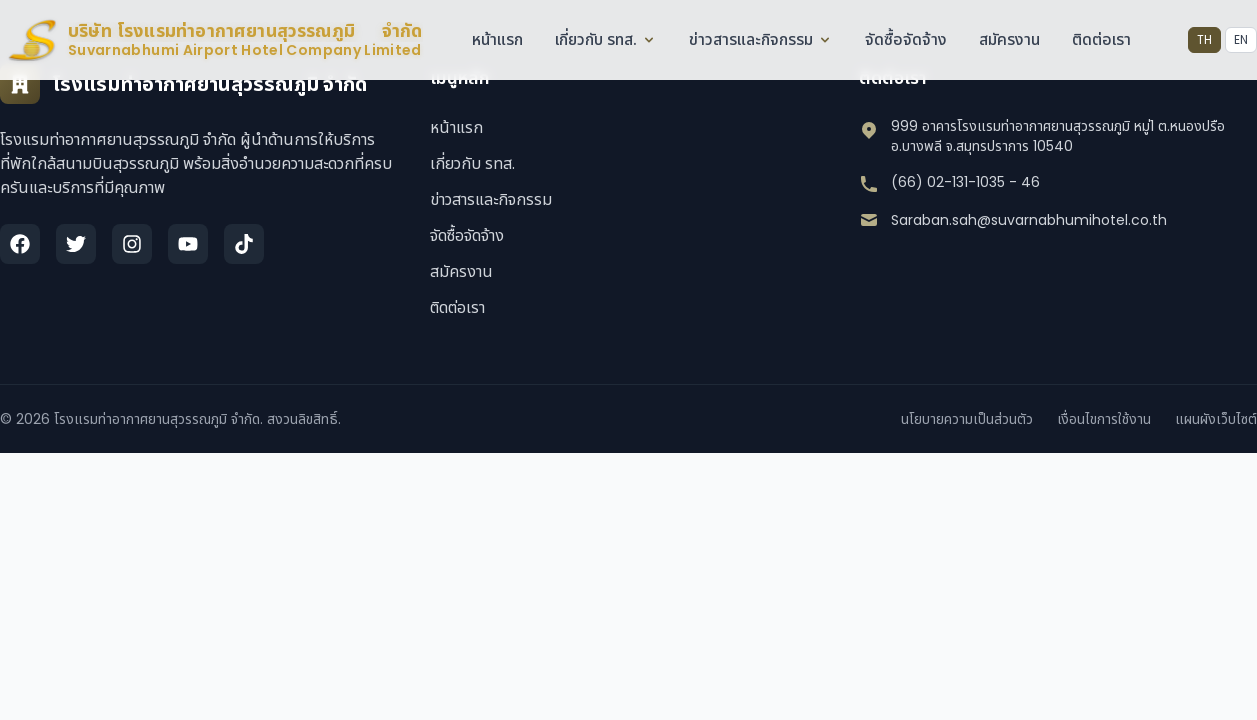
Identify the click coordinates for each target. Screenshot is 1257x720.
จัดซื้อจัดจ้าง (905, 39)
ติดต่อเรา (1100, 39)
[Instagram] (132, 244)
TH (1204, 39)
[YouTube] (188, 244)
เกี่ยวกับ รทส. (605, 39)
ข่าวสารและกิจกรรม (760, 39)
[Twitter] (76, 244)
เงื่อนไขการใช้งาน (1104, 419)
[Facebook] (20, 244)
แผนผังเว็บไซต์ (1216, 419)
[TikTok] (244, 244)
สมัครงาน (1008, 39)
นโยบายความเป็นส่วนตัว (967, 419)
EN (1241, 39)
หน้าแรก (496, 39)
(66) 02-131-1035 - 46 (965, 182)
